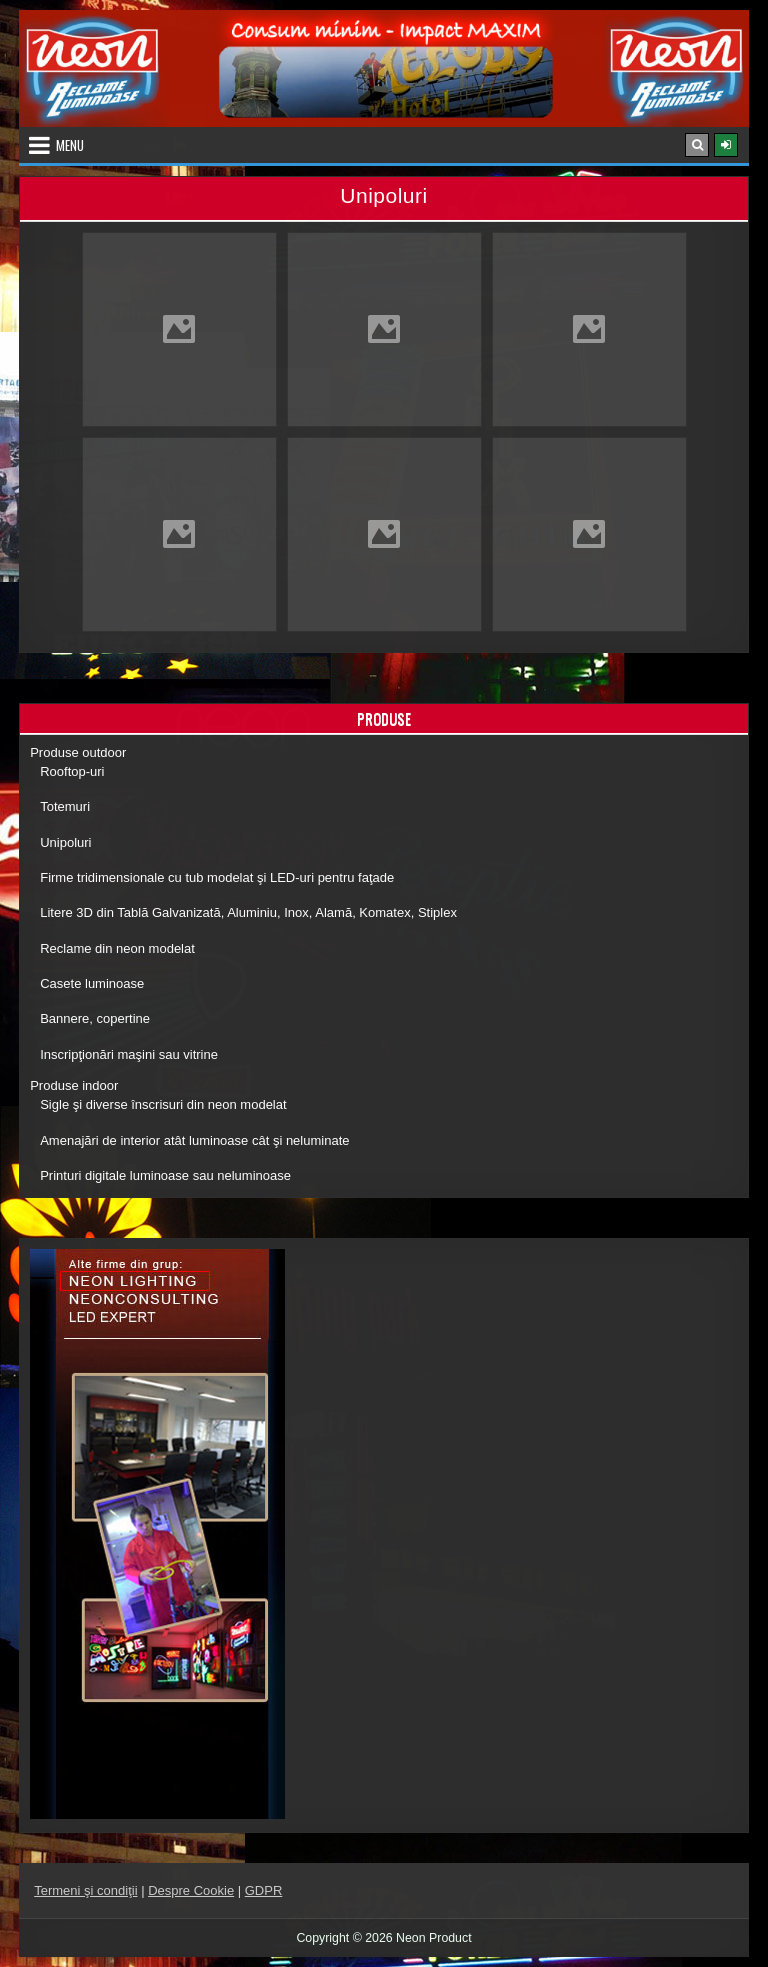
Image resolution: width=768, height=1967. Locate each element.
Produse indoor (74, 1085)
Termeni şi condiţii (85, 1890)
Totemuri (65, 806)
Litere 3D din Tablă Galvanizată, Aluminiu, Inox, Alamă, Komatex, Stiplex (248, 912)
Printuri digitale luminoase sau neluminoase (165, 1175)
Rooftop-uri (72, 771)
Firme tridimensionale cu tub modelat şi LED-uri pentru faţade (217, 877)
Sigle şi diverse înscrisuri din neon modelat (163, 1104)
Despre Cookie (191, 1890)
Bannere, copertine (95, 1018)
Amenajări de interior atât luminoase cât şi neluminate (194, 1140)
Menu (70, 145)
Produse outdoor (78, 752)
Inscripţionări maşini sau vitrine (129, 1054)
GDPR (264, 1890)
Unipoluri (65, 842)
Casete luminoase (92, 983)
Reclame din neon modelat (117, 948)
